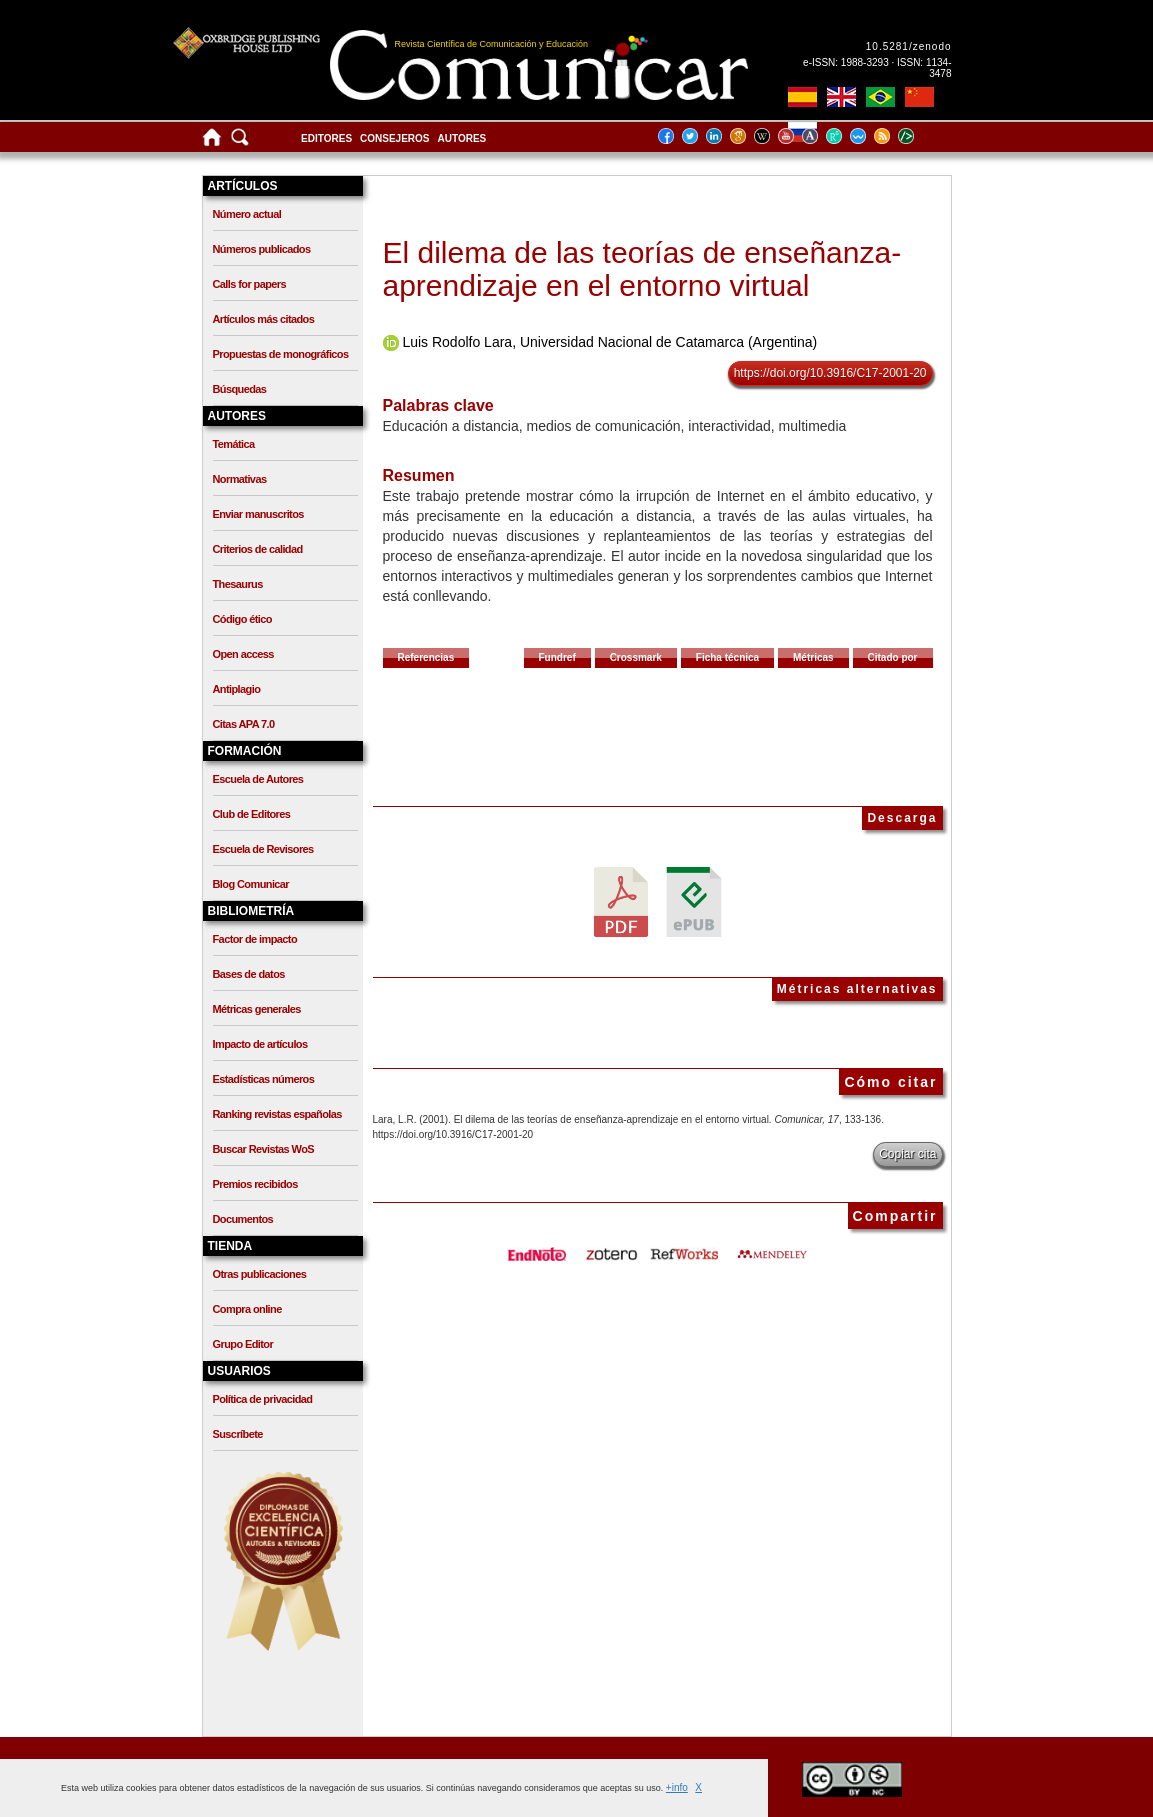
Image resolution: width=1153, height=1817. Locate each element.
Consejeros (394, 138)
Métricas (813, 657)
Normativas (240, 479)
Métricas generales (257, 1009)
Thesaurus (238, 584)
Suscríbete (238, 1434)
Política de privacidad (263, 1399)
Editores (326, 138)
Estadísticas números (264, 1079)
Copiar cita (907, 1154)
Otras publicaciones (260, 1274)
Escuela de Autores (258, 779)
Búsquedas (240, 389)
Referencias (426, 657)
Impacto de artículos (260, 1044)
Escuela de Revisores (263, 849)
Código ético (242, 619)
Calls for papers (250, 284)
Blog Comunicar (251, 884)
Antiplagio (237, 689)
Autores (462, 138)
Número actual (247, 214)
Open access (243, 654)
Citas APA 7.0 (244, 724)
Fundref (557, 657)
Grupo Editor (243, 1344)
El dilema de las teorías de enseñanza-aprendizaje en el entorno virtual (642, 269)
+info (677, 1787)
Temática (234, 444)
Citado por (893, 657)
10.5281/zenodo (909, 46)
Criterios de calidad (258, 549)
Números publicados (262, 249)
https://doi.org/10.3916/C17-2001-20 (830, 373)
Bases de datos (249, 974)
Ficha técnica (727, 657)
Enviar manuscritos (258, 514)
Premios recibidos (255, 1184)
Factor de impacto (255, 939)
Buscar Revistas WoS (264, 1149)
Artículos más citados (264, 319)
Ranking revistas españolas (277, 1114)
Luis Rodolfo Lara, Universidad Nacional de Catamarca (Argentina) (609, 342)
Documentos (243, 1219)
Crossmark (636, 657)
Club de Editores (252, 814)
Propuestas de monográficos (281, 354)
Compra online (247, 1309)
